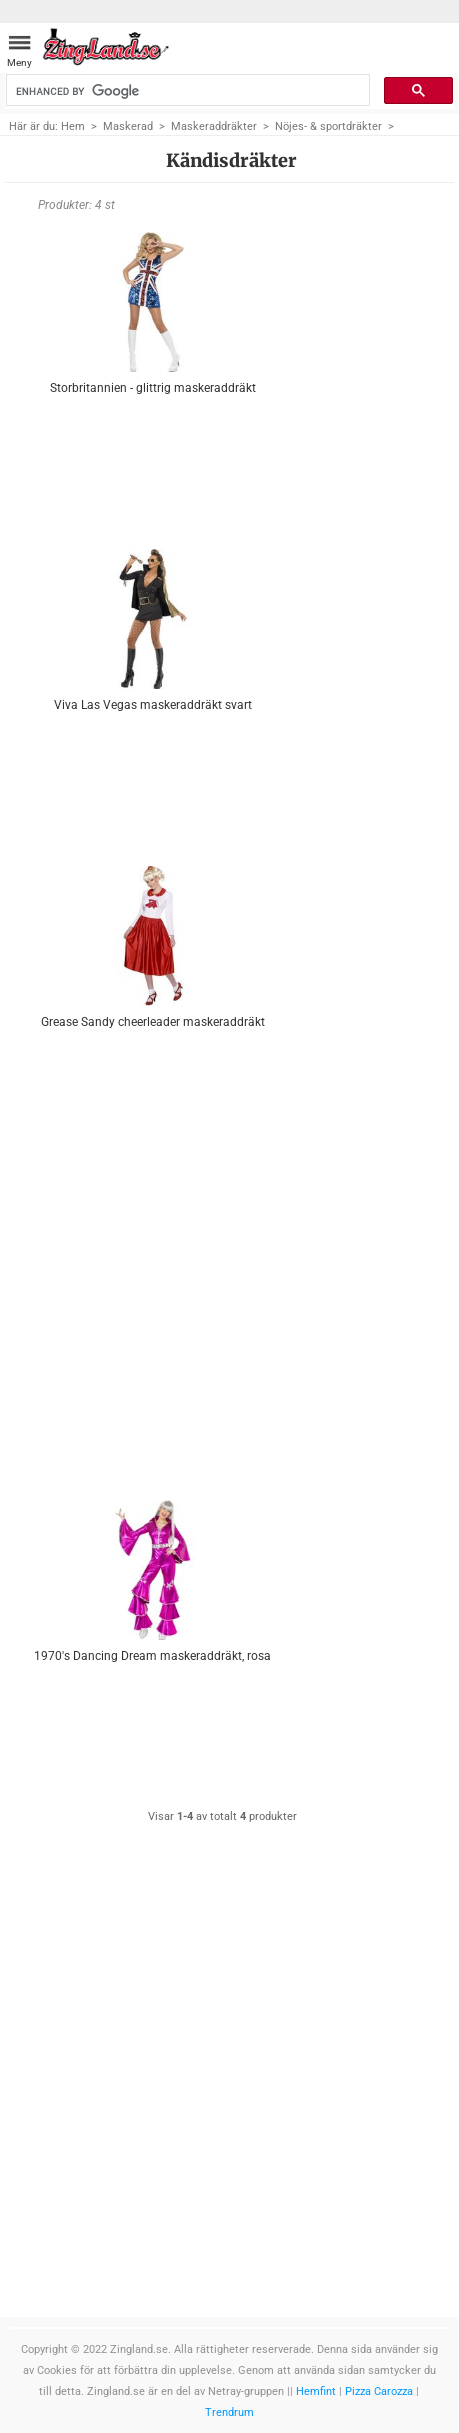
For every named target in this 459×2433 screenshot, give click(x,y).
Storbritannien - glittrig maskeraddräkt (153, 388)
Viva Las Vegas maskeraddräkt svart (153, 705)
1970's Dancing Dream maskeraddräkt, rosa (152, 1656)
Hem (73, 126)
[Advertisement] (152, 1311)
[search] (186, 91)
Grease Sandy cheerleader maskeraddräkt (153, 1022)
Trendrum (229, 2412)
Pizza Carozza (379, 2391)
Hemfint (316, 2391)
